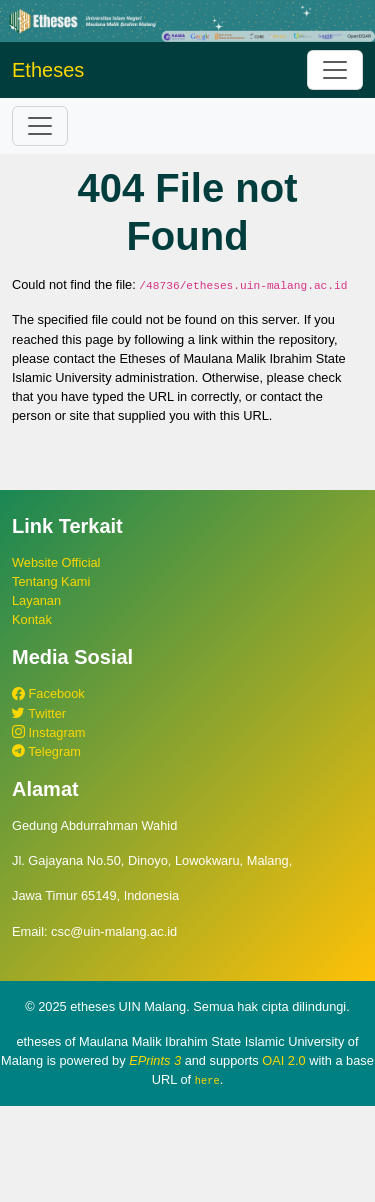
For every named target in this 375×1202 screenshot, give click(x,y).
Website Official (56, 562)
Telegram (46, 751)
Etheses (48, 70)
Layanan (36, 600)
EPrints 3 (155, 1060)
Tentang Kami (51, 581)
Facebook (48, 693)
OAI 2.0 (283, 1060)
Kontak (32, 619)
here (207, 1080)
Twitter (39, 713)
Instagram (48, 732)
